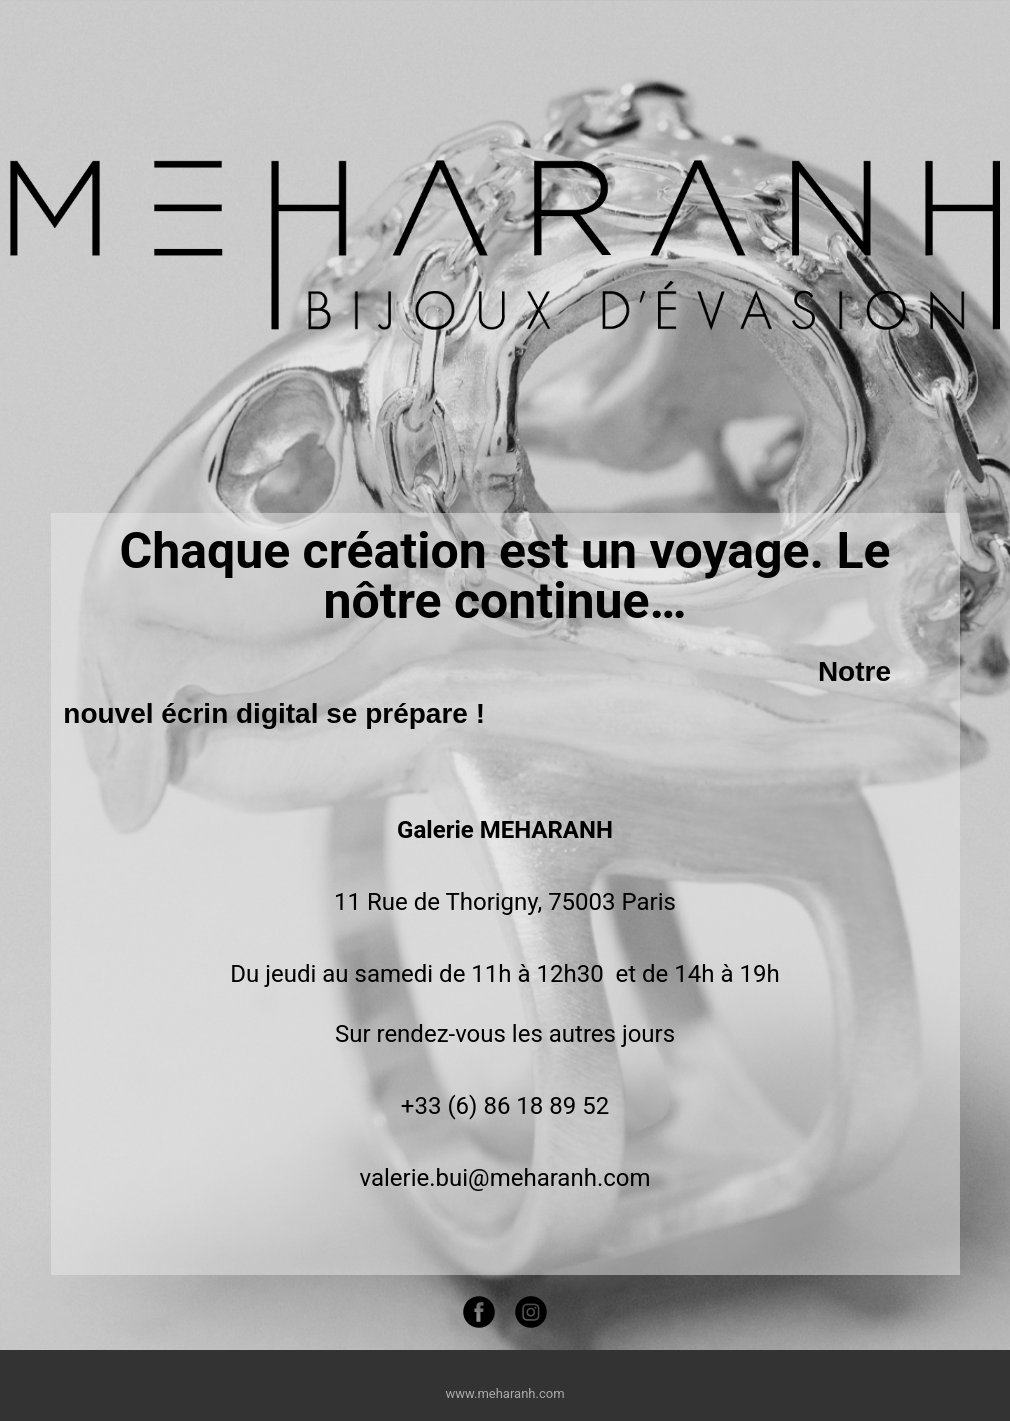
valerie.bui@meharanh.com (504, 1178)
